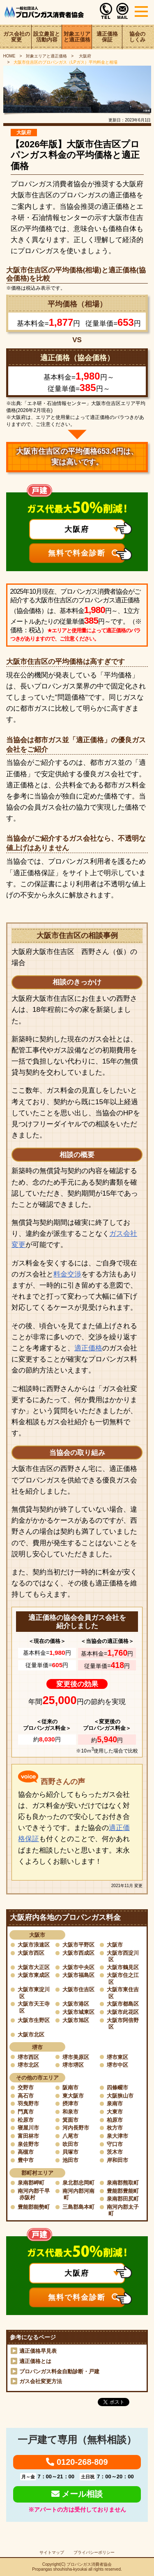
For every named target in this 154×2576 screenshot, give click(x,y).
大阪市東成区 (34, 1975)
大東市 (115, 2112)
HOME (9, 56)
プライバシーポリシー (94, 2552)
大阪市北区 (31, 2035)
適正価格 (88, 1348)
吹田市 (70, 2144)
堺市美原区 (75, 2057)
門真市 (26, 2112)
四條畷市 (117, 2087)
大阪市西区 (31, 1953)
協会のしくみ (137, 37)
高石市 (26, 2096)
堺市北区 (28, 2065)
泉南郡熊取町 (123, 2183)
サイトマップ (51, 2552)
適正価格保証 (107, 37)
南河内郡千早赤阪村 (34, 2194)
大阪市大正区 (34, 1967)
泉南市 (115, 2103)
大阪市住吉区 (78, 1989)
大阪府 (84, 56)
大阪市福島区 (78, 1975)
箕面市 (70, 2120)
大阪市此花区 (123, 2012)
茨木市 (115, 2152)
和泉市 (70, 2112)
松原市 (26, 2120)
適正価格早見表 (38, 2351)
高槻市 (26, 2152)
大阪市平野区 (78, 1945)
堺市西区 (28, 2057)
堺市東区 (117, 2057)
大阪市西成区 (78, 1953)
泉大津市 (117, 2136)
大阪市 (115, 1945)
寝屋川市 (28, 2128)
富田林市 (28, 2136)
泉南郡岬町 (31, 2183)
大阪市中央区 (78, 1967)
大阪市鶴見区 (123, 1967)
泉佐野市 (28, 2144)
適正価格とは (35, 2361)
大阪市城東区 (78, 2012)
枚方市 (115, 2128)
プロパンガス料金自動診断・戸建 (59, 2371)
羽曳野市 (28, 2103)
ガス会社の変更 (16, 37)
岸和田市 (117, 2160)
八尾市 (70, 2136)
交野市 (26, 2087)
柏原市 (115, 2120)
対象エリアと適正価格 (77, 37)
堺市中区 (117, 2065)
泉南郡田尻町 (123, 2199)
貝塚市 (70, 2152)
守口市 (115, 2144)
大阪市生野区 (34, 2020)
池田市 (70, 2160)
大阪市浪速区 (34, 1945)
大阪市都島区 (123, 2004)
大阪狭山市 (120, 2096)
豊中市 (26, 2160)
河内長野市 (75, 2128)
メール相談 (77, 2493)
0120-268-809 (77, 2461)
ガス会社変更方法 (40, 2381)
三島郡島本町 (78, 2207)
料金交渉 (67, 1274)
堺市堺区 (73, 2065)
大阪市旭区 (75, 2020)
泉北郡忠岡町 (78, 2183)
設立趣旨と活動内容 (46, 37)
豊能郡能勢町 (34, 2207)
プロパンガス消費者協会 (89, 2564)
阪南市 (70, 2087)
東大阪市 (73, 2096)
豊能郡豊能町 (123, 2191)
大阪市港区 (75, 2004)
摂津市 (70, 2103)
